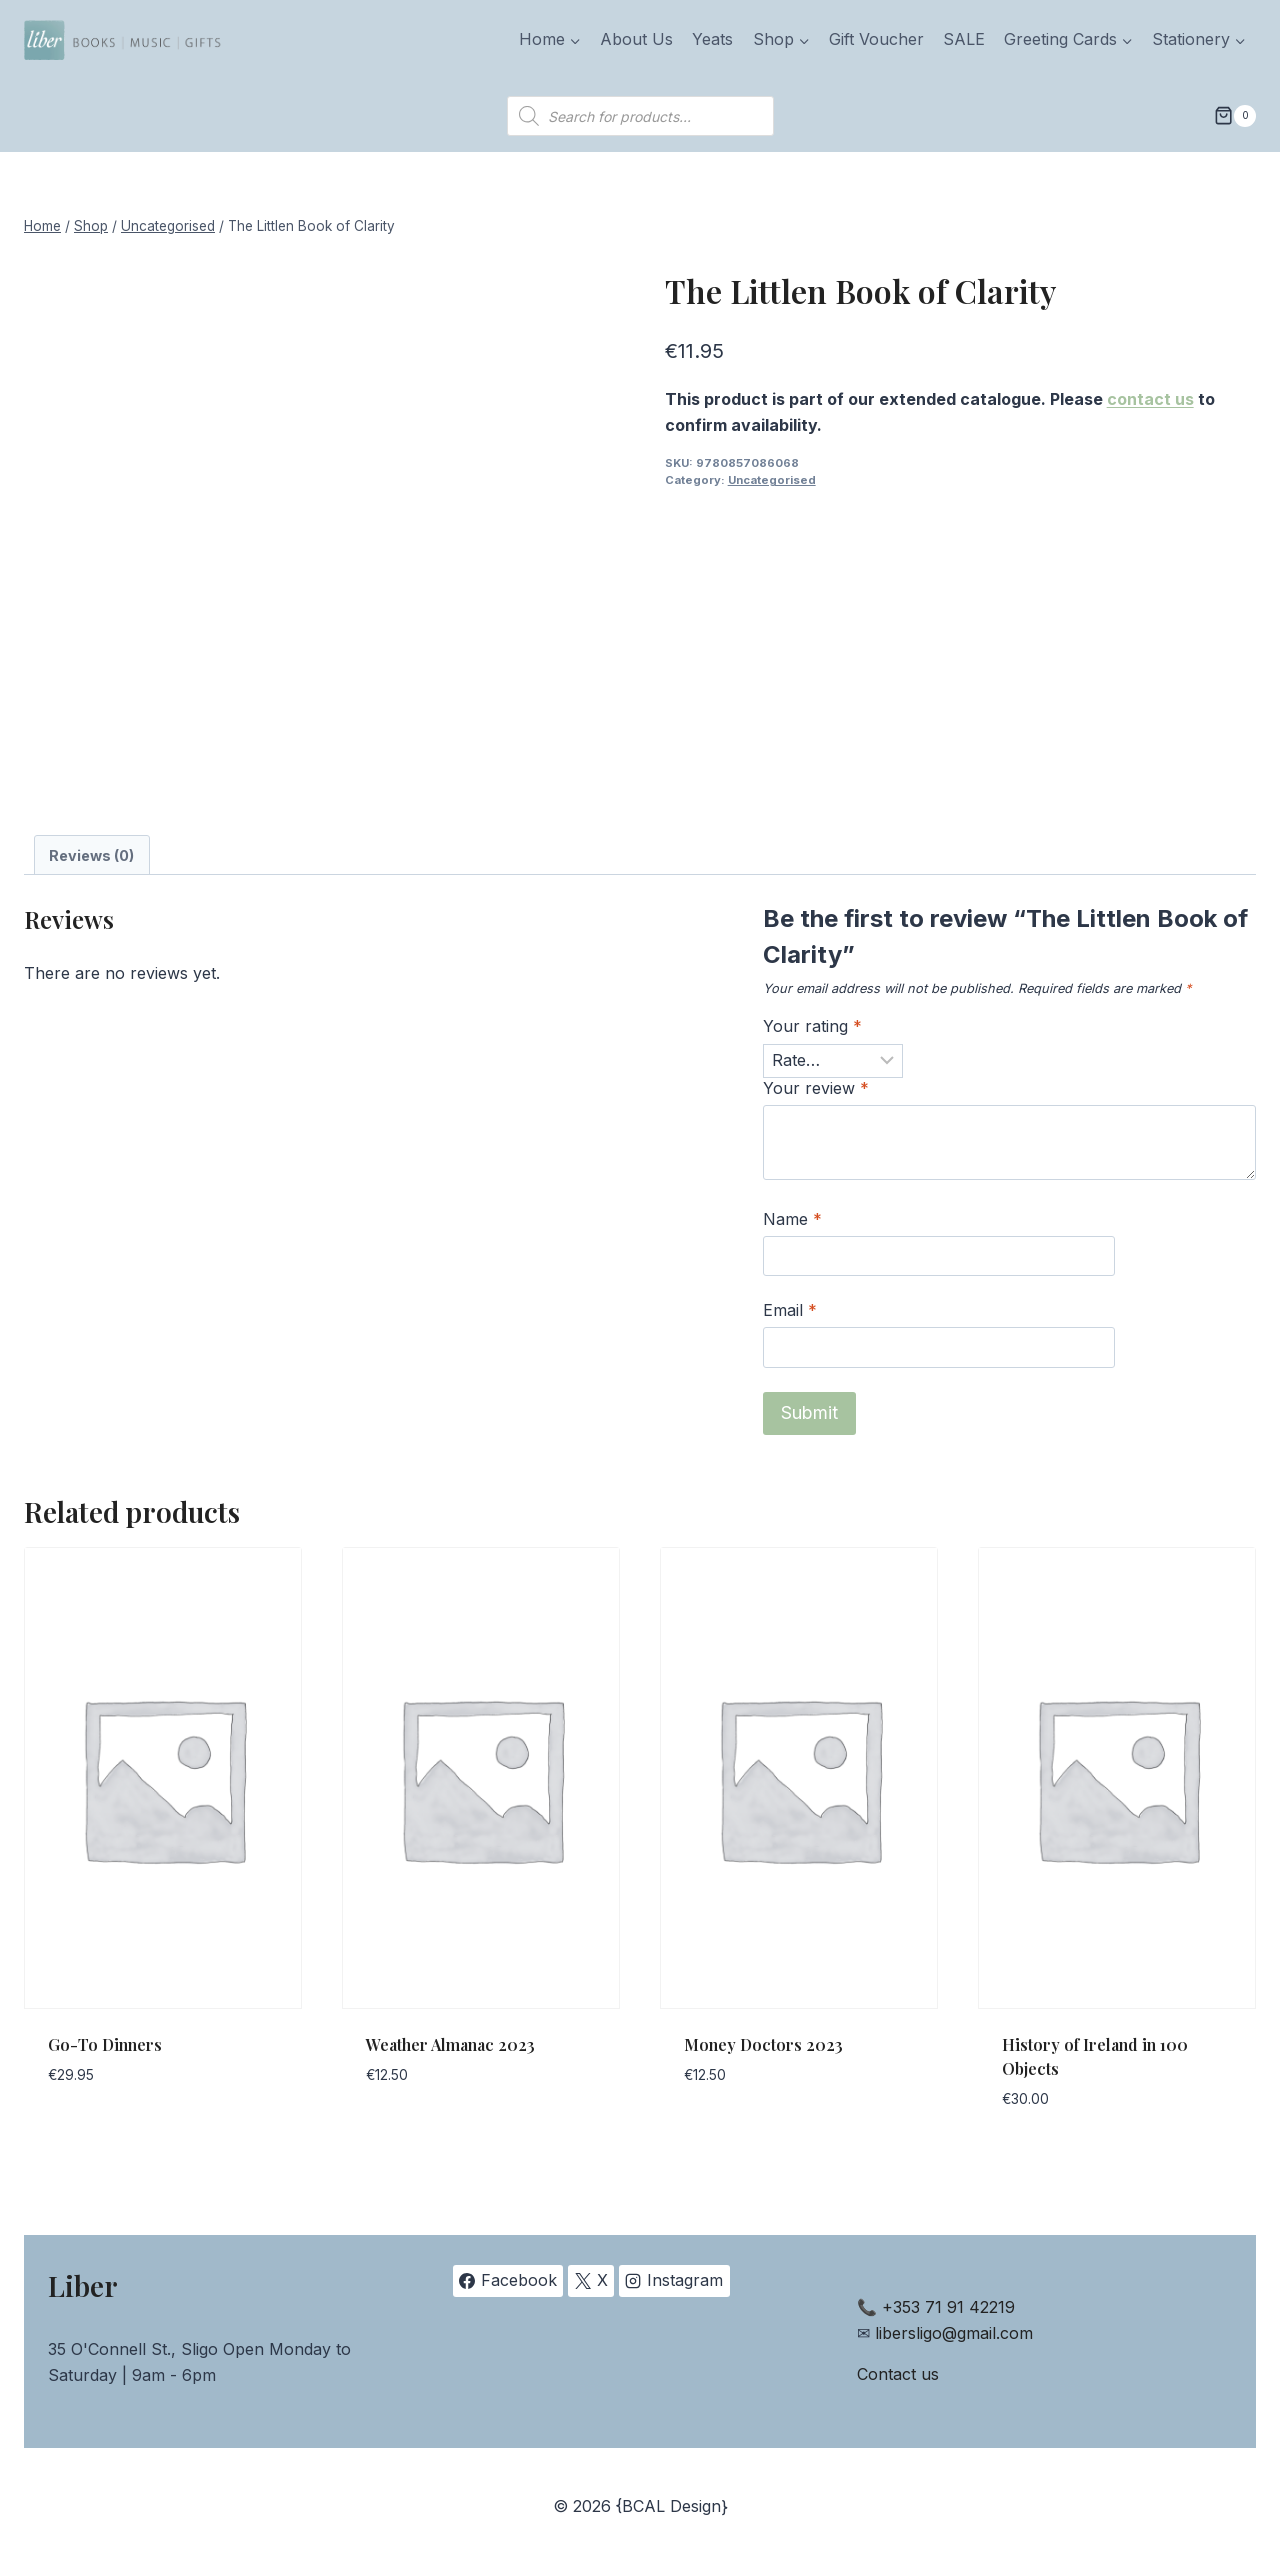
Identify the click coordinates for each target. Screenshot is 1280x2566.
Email (790, 1310)
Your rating (812, 1026)
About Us (636, 39)
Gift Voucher (876, 39)
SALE (964, 39)
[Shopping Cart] (1235, 116)
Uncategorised (772, 480)
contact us (1150, 399)
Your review (816, 1088)
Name (792, 1219)
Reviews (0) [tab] (91, 855)
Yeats (712, 39)
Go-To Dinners (105, 2044)
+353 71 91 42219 (948, 2307)
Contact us (898, 2374)
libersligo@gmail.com (954, 2333)
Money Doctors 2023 (763, 2044)
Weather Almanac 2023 (450, 2044)
